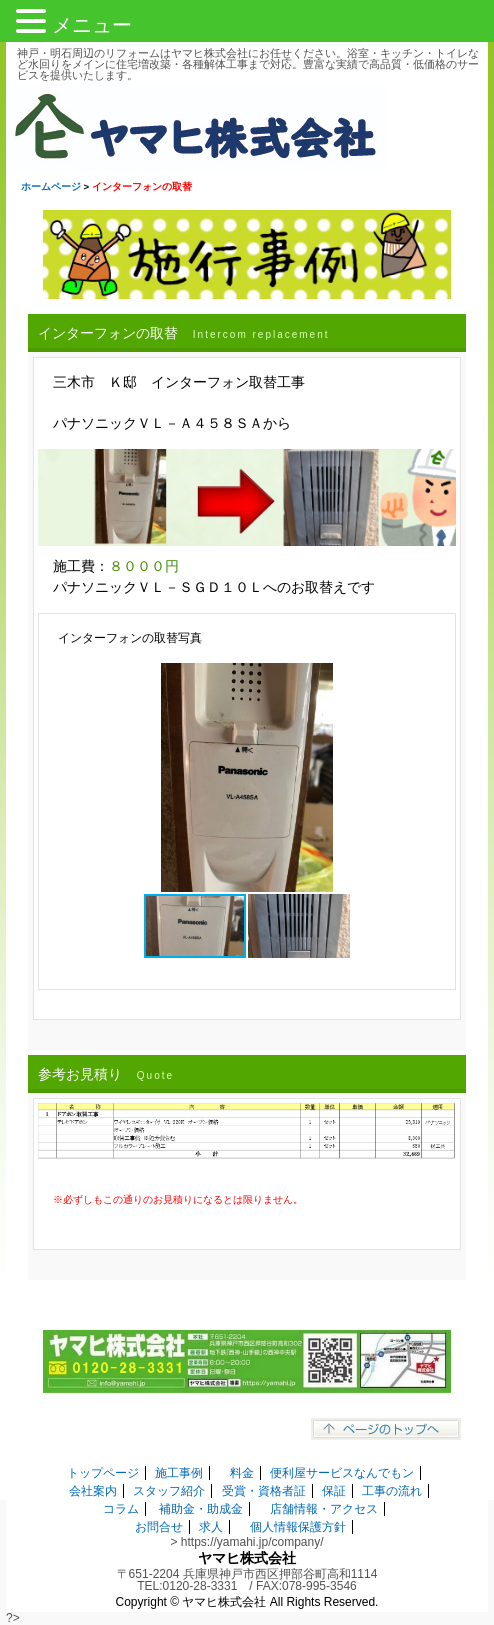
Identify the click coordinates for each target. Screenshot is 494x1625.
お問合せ (159, 1527)
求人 (211, 1527)
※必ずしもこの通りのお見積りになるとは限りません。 (178, 1199)
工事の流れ (392, 1491)
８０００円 (144, 566)
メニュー (92, 25)
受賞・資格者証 (264, 1491)
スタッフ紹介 (169, 1491)
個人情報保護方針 (298, 1527)
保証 (334, 1491)
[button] (432, 681)
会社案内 (93, 1491)
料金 (242, 1473)
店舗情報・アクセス (324, 1509)
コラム (121, 1509)
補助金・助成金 (201, 1509)
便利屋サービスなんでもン (342, 1473)
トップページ (103, 1473)
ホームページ (51, 186)
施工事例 (179, 1473)
